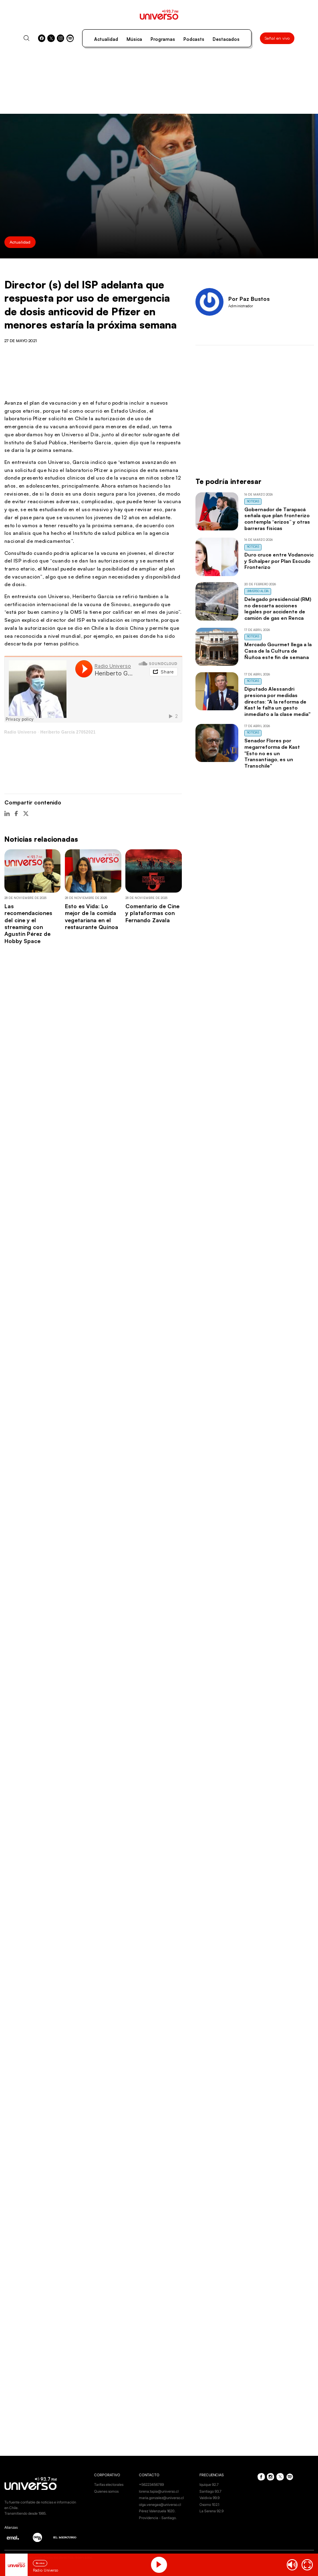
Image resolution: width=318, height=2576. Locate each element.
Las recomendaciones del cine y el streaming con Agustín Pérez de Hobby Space (28, 923)
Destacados (226, 39)
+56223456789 (151, 2484)
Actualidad (106, 39)
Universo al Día (258, 591)
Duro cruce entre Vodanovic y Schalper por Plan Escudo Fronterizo (279, 560)
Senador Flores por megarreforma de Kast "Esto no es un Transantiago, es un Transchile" (272, 753)
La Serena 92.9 (211, 2511)
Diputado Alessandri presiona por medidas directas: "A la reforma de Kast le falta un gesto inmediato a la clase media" (277, 701)
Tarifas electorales (108, 2484)
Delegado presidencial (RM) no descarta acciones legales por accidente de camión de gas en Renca (277, 608)
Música (134, 39)
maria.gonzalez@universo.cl (161, 2497)
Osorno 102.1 (209, 2504)
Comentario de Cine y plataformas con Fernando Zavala (152, 913)
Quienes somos (106, 2491)
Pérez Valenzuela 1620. (157, 2511)
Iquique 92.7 (209, 2484)
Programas (163, 39)
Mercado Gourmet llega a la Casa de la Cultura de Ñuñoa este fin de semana (278, 650)
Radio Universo (20, 732)
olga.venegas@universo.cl (160, 2504)
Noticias (253, 501)
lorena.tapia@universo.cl (159, 2491)
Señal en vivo (277, 38)
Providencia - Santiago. (158, 2518)
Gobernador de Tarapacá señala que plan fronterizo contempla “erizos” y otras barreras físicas (277, 518)
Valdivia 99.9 (209, 2497)
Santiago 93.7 (210, 2491)
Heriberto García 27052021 (68, 732)
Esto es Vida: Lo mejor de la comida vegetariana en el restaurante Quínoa (91, 916)
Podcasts (193, 39)
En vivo (40, 2563)
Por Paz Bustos (249, 298)
